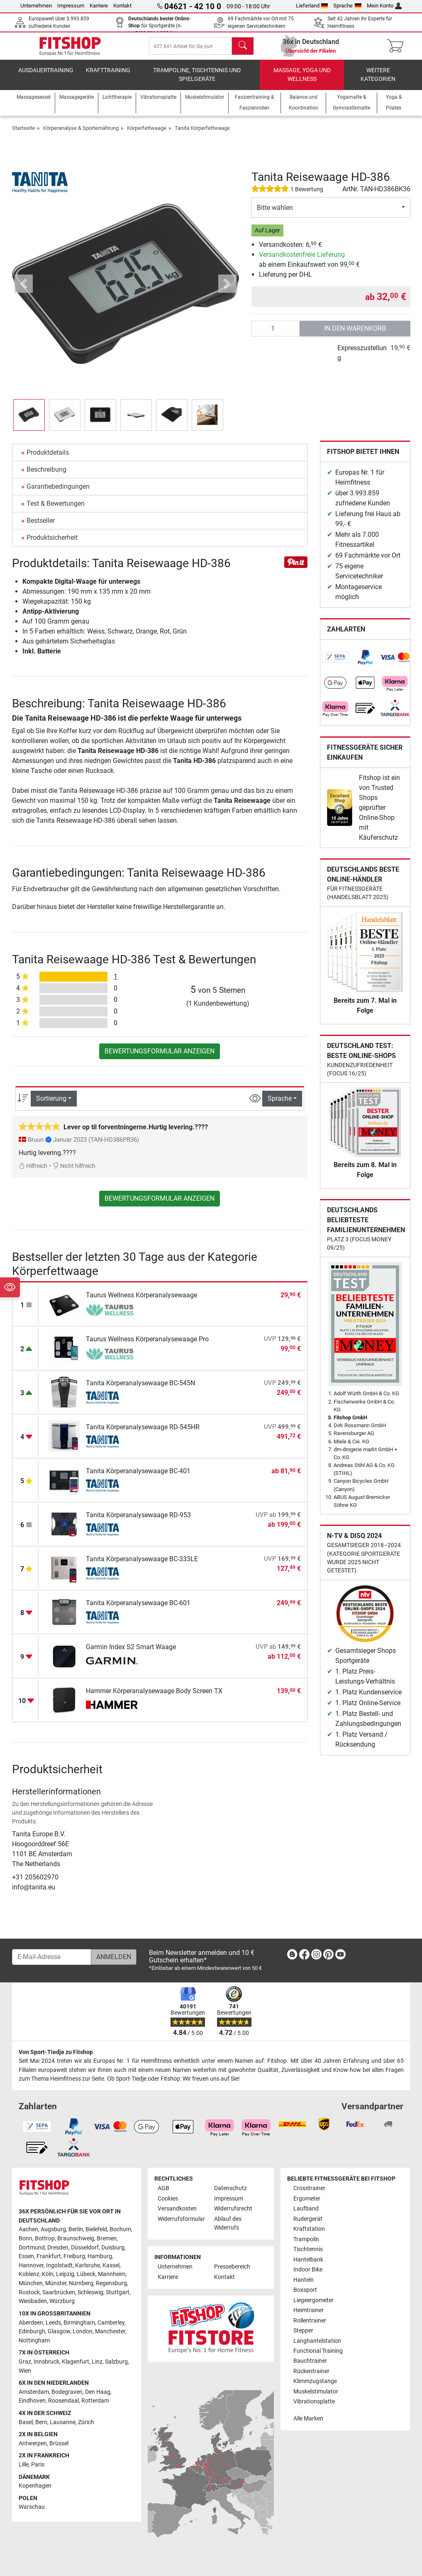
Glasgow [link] (59, 2331)
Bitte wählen (275, 214)
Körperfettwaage (146, 134)
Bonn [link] (25, 2238)
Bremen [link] (107, 2238)
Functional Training (318, 2350)
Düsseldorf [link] (85, 2247)
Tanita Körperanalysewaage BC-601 (138, 1609)
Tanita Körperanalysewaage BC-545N (140, 1389)
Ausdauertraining (45, 76)
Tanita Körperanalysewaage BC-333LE (142, 1565)
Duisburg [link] (112, 2247)
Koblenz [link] (29, 2274)
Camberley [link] (111, 2322)
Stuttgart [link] (117, 2292)
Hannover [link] (31, 2265)
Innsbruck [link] (46, 2361)
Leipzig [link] (65, 2274)
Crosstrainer (309, 2188)
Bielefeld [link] (96, 2229)
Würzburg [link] (62, 2301)
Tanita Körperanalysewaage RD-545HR (143, 1433)
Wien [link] (25, 2370)
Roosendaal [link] (63, 2401)
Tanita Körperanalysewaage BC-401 (138, 1477)
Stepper (303, 2330)
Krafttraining (108, 76)
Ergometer (306, 2198)
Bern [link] (41, 2422)
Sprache (347, 5)
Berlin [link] (75, 2229)
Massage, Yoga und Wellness (302, 81)
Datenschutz (230, 2188)
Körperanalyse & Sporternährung (81, 134)
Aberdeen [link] (31, 2322)
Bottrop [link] (45, 2238)
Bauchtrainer (310, 2361)
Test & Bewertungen (56, 510)
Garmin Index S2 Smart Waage (131, 1653)
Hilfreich (33, 1172)
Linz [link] (97, 2361)
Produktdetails (48, 459)
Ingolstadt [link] (59, 2265)
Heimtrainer (308, 2310)
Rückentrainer (311, 2371)
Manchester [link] (110, 2331)
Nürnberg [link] (81, 2283)
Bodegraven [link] (67, 2392)
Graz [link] (25, 2361)
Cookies (168, 2198)
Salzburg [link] (116, 2361)
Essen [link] (26, 2256)
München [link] (31, 2283)
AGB (163, 2188)
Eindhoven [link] (32, 2401)
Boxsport (305, 2290)
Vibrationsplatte (314, 2401)
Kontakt (122, 5)
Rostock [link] (29, 2292)
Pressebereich (232, 2267)
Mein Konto (384, 5)
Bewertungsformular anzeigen (160, 1057)
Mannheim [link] (111, 2274)
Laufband (306, 2209)
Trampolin (306, 2239)
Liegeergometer (313, 2300)
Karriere (99, 5)
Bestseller (41, 527)
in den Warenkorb (355, 335)
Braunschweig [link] (75, 2238)
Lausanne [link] (63, 2422)
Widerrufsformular (181, 2219)
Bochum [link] (120, 2229)
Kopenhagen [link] (35, 2486)
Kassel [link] (111, 2265)
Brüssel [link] (58, 2443)
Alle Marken (308, 2418)
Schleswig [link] (90, 2292)
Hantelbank (308, 2259)
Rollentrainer (309, 2320)
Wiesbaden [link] (33, 2301)
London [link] (83, 2331)
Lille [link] (24, 2464)
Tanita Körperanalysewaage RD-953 (138, 1521)
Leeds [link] (53, 2322)
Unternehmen (36, 5)
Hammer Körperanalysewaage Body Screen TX (154, 1697)
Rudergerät (307, 2219)
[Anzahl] (275, 335)
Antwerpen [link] (33, 2443)
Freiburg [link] (74, 2256)
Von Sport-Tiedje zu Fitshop (56, 2052)
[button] (24, 290)
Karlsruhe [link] (87, 2265)
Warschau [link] (32, 2507)
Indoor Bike (307, 2270)
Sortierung (51, 1105)
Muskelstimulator (315, 2391)
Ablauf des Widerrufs (227, 2223)
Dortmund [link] (32, 2247)
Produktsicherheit (52, 544)
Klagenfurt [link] (75, 2361)
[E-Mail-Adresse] (51, 1957)
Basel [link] (26, 2422)
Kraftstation (309, 2229)
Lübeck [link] (86, 2274)
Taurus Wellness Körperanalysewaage (141, 1301)
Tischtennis (308, 2249)
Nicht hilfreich (74, 1172)
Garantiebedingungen (58, 493)
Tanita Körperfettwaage (202, 134)
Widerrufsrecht (233, 2209)
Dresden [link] (57, 2247)
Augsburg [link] (53, 2229)
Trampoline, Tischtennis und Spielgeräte (197, 81)
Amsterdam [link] (34, 2392)
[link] (335, 663)
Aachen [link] (28, 2229)
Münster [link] (55, 2283)
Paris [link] (37, 2464)
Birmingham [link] (79, 2322)
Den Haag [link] (97, 2392)
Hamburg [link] (100, 2256)
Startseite (23, 134)
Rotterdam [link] (95, 2401)
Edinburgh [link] (32, 2331)
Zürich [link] (86, 2422)
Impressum (70, 5)
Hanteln (303, 2280)
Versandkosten (177, 2209)
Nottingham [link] (34, 2340)
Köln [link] (48, 2274)
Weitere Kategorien (378, 81)
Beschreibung (46, 476)
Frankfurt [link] (49, 2256)
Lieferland (312, 5)
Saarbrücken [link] (58, 2292)
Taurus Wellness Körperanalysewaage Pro (147, 1345)
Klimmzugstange (315, 2381)
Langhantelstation (317, 2340)
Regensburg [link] (111, 2283)
